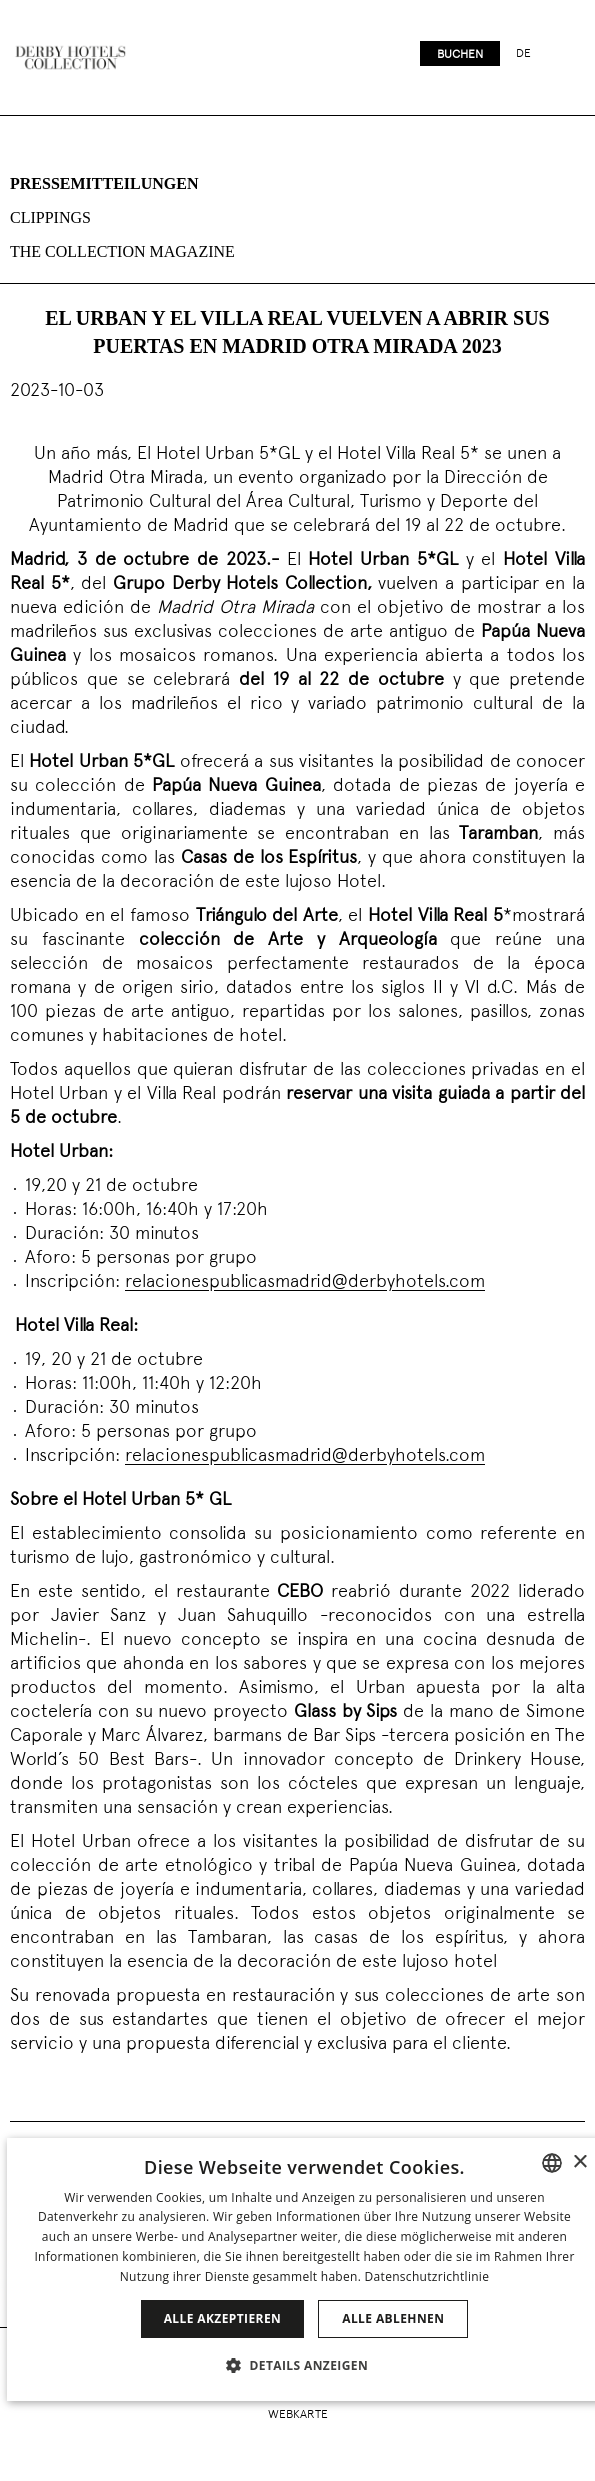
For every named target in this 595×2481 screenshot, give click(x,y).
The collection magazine (122, 251)
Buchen (460, 55)
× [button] (579, 2162)
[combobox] (552, 2163)
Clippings (50, 217)
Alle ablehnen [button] (393, 2318)
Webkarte (298, 2415)
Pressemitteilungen (104, 183)
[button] (304, 2365)
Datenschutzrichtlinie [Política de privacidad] (427, 2276)
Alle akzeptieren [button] (223, 2318)
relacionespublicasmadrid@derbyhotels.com (305, 1282)
